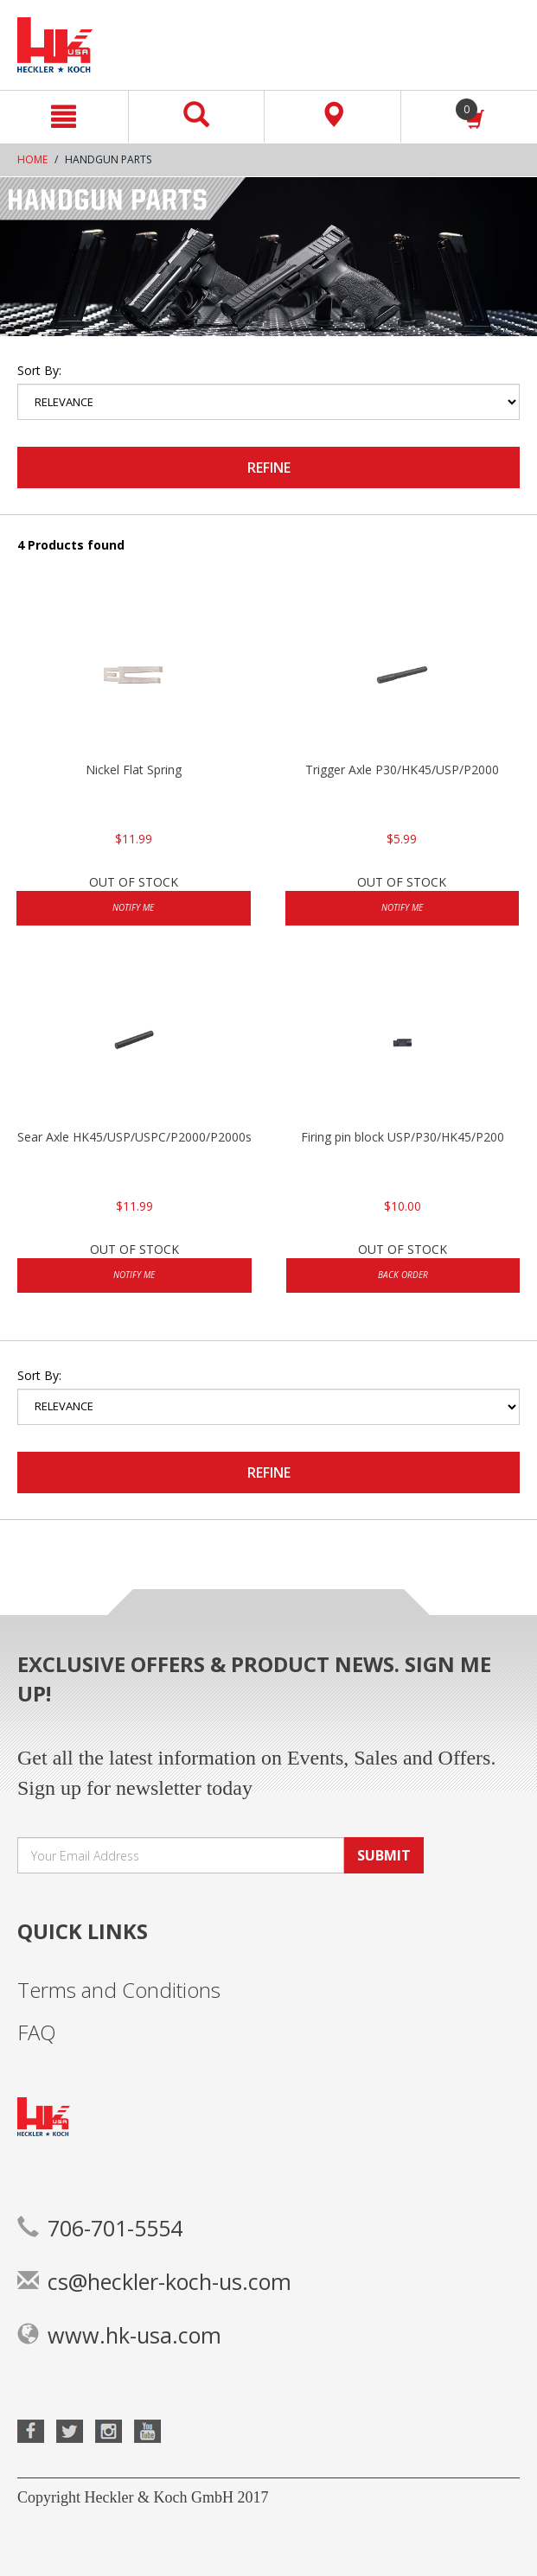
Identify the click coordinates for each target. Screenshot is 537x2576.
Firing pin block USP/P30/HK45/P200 (402, 1137)
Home (32, 159)
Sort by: (39, 370)
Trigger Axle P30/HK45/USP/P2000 (402, 769)
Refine (269, 467)
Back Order (403, 1275)
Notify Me (133, 907)
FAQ (36, 2032)
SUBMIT (384, 1855)
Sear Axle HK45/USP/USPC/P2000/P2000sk (134, 1137)
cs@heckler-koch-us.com (154, 2281)
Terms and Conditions (119, 1989)
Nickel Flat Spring (134, 769)
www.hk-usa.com (119, 2335)
